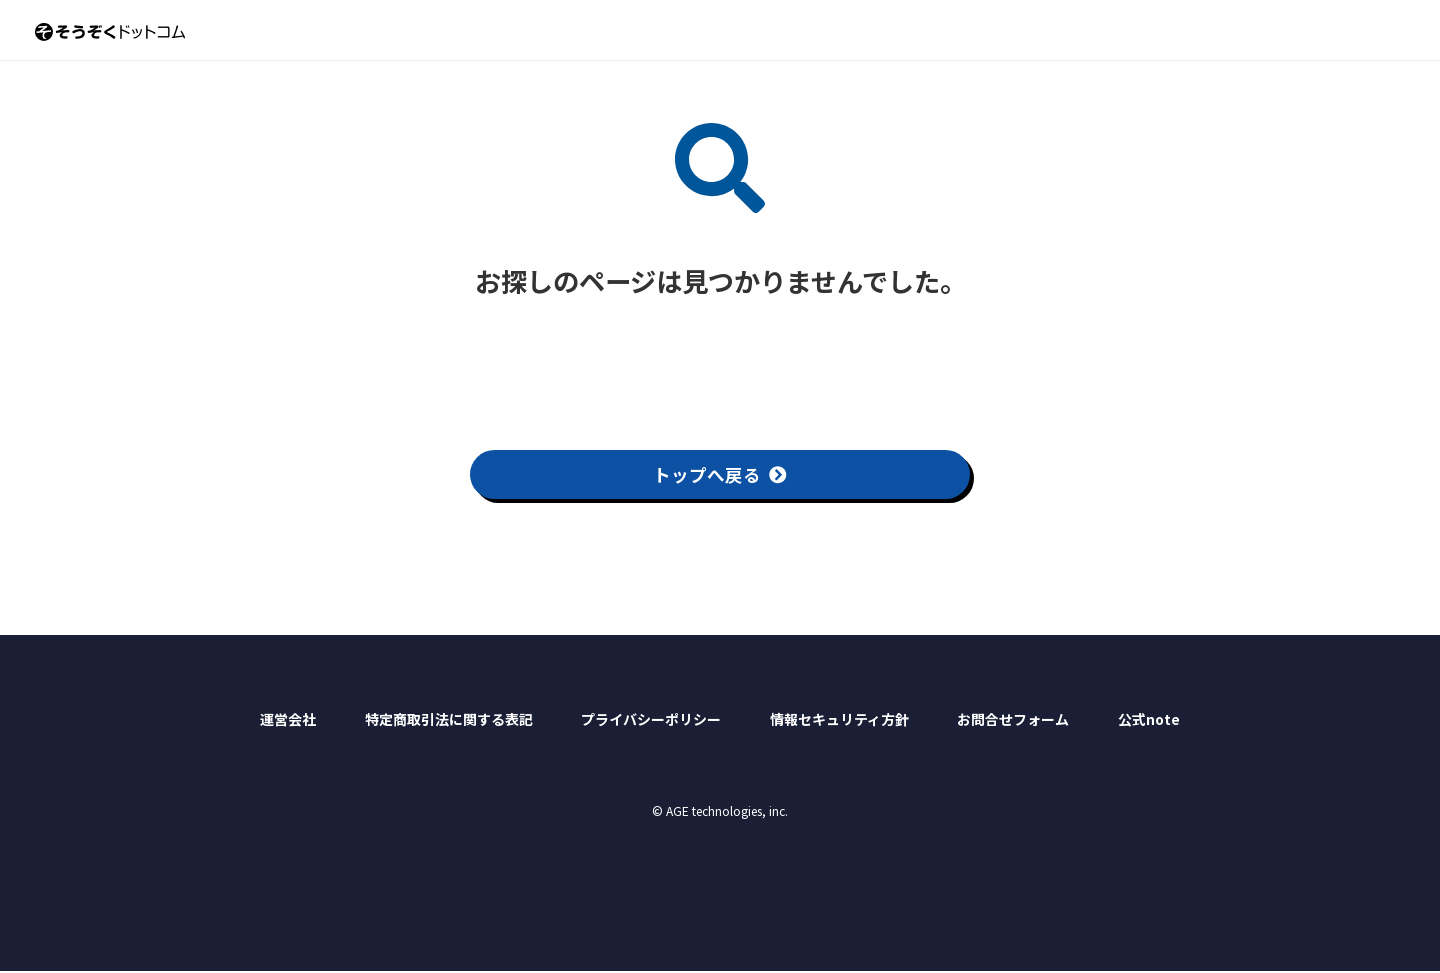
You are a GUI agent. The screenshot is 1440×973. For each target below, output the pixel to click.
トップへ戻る (720, 475)
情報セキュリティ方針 (839, 721)
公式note (1149, 721)
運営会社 (288, 721)
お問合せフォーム (1013, 721)
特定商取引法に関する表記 (449, 721)
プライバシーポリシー (651, 721)
